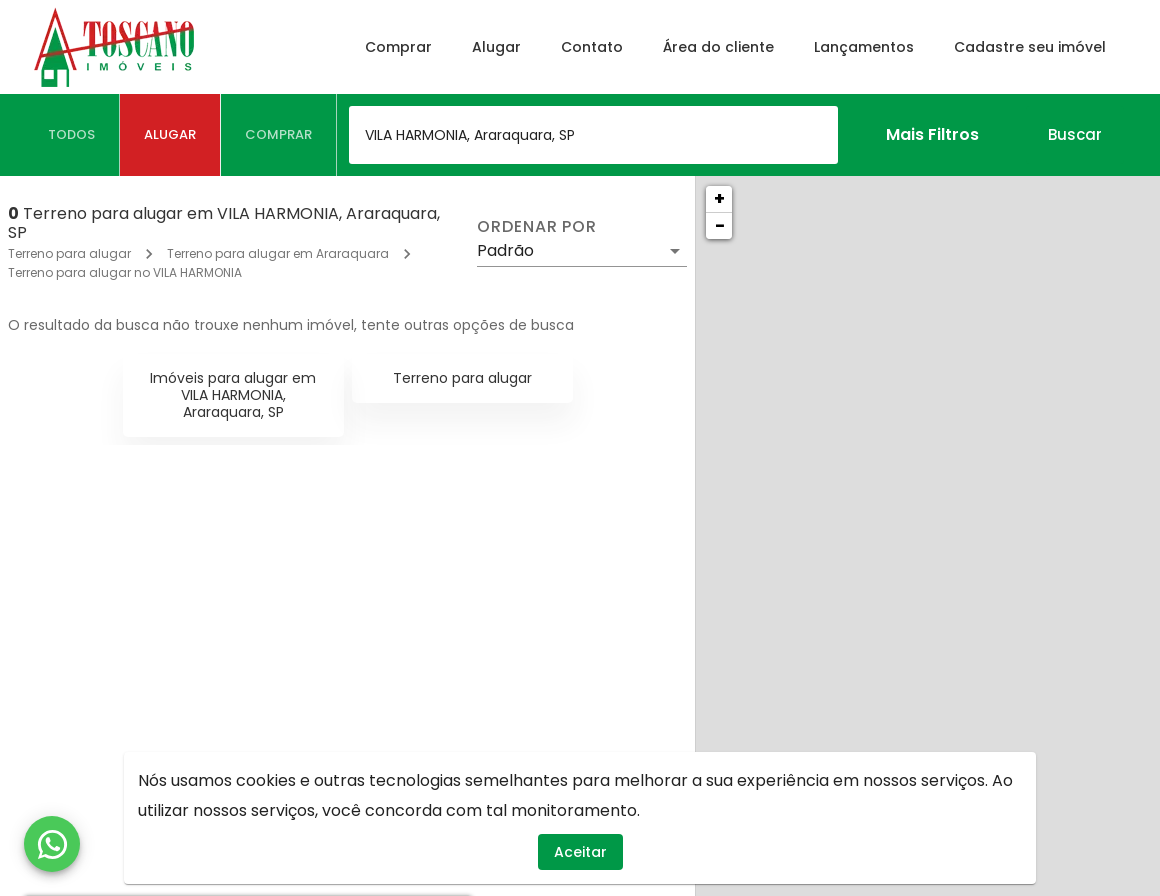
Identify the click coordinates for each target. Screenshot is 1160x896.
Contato (592, 47)
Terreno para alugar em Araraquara (278, 253)
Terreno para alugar (69, 253)
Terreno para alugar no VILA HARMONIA (125, 272)
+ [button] (719, 198)
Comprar (398, 47)
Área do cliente (718, 47)
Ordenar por (537, 227)
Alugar (496, 47)
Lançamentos (864, 47)
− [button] (720, 225)
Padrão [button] (505, 250)
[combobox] (593, 135)
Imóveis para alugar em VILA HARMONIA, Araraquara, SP (233, 395)
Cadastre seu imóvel (1030, 47)
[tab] (72, 135)
